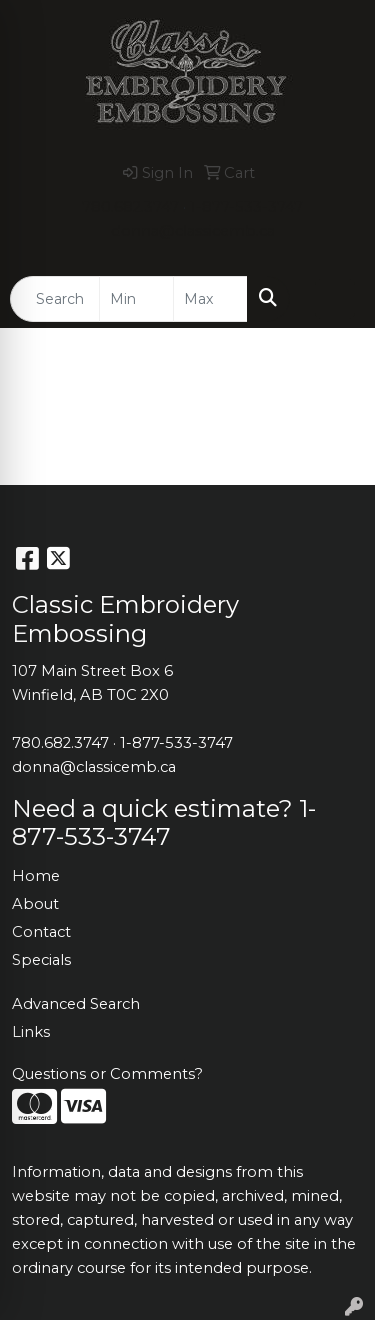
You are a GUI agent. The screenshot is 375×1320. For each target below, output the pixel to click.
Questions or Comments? (107, 1074)
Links (31, 1032)
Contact (41, 932)
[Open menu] (335, 299)
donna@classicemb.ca (193, 231)
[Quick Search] (55, 299)
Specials (41, 960)
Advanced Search (76, 1004)
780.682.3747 (130, 207)
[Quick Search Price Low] (136, 299)
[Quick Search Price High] (210, 299)
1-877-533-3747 (246, 207)
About (35, 904)
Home (36, 876)
